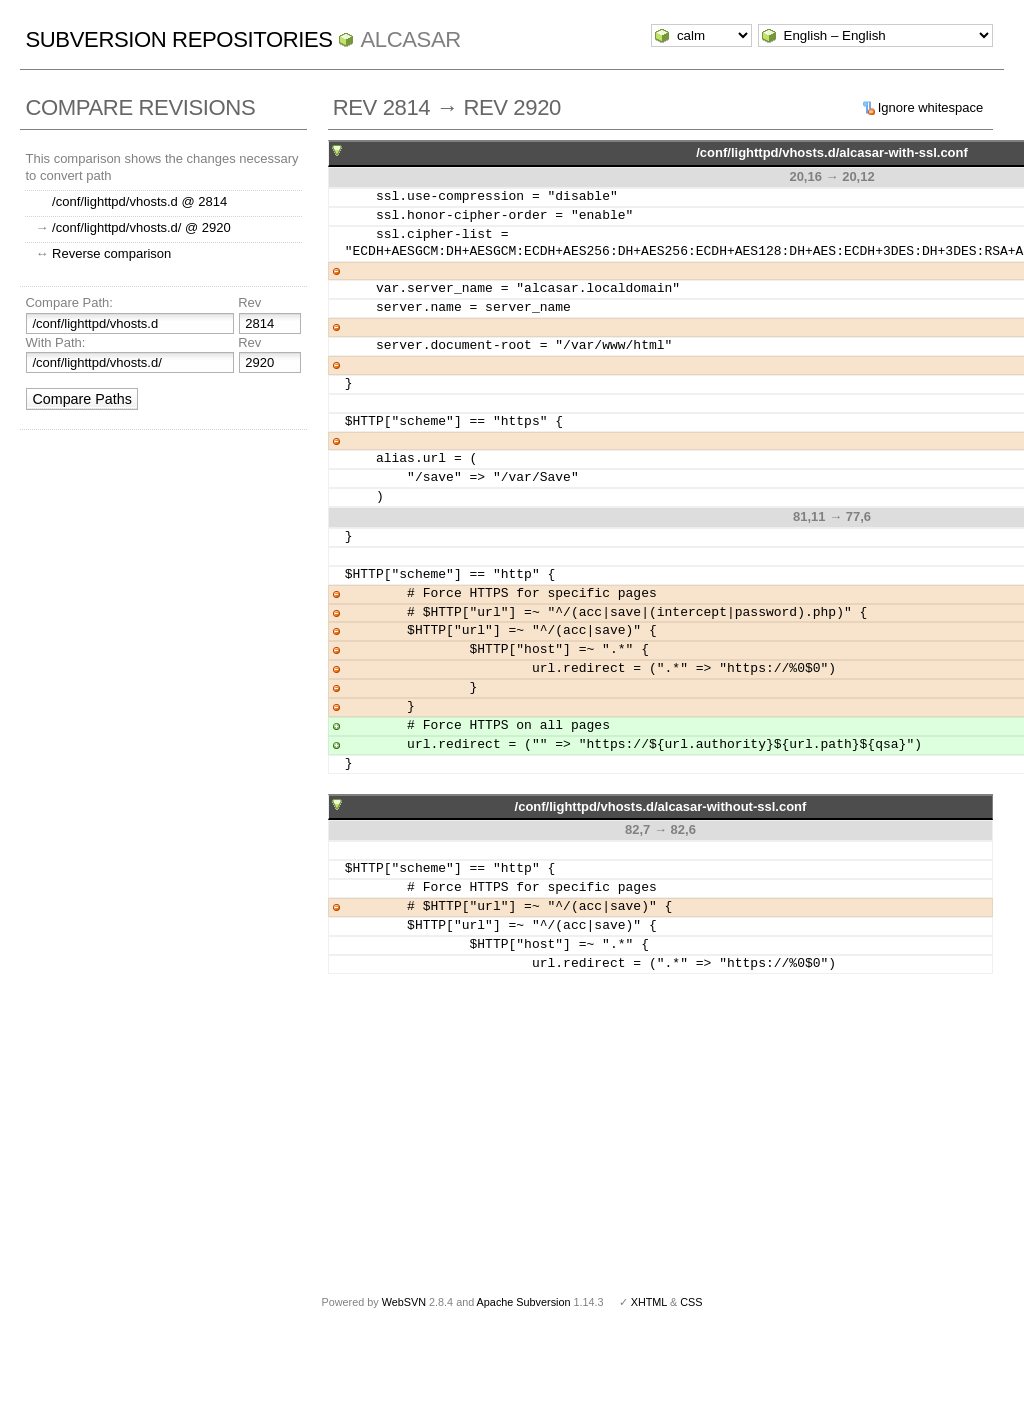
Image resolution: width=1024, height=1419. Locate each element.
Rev (249, 302)
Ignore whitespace (931, 107)
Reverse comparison (111, 253)
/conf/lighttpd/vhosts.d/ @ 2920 (141, 227)
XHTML (649, 1302)
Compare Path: (68, 302)
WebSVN (404, 1302)
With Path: (55, 342)
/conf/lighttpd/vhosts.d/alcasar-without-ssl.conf (661, 806)
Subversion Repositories (178, 39)
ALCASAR (410, 39)
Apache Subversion (524, 1302)
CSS (691, 1302)
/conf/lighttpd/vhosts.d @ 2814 (139, 201)
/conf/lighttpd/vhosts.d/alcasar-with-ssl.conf (832, 152)
